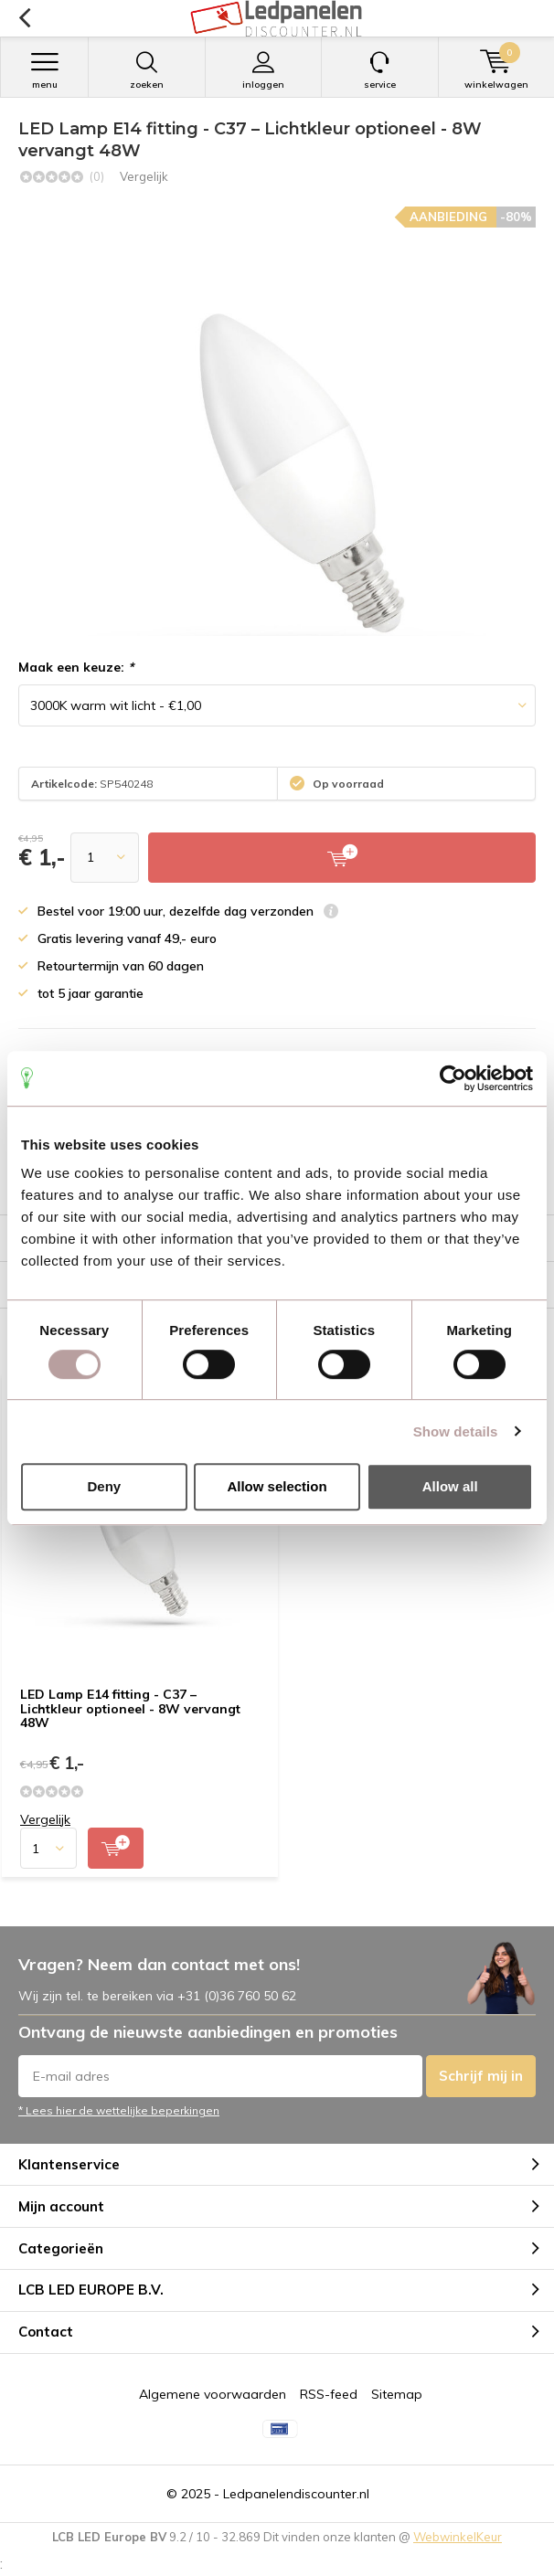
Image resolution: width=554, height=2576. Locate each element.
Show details (455, 1431)
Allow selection (276, 1486)
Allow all (450, 1486)
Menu (44, 70)
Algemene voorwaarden (212, 2394)
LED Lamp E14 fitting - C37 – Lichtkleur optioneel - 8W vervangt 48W (130, 1708)
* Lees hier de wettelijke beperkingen (118, 2110)
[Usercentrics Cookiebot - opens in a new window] (453, 1078)
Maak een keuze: (75, 667)
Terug (24, 18)
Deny (104, 1486)
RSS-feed (328, 2394)
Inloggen (264, 70)
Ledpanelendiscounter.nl (296, 2494)
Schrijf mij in (481, 2075)
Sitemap (396, 2394)
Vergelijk (144, 176)
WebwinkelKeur (457, 2536)
